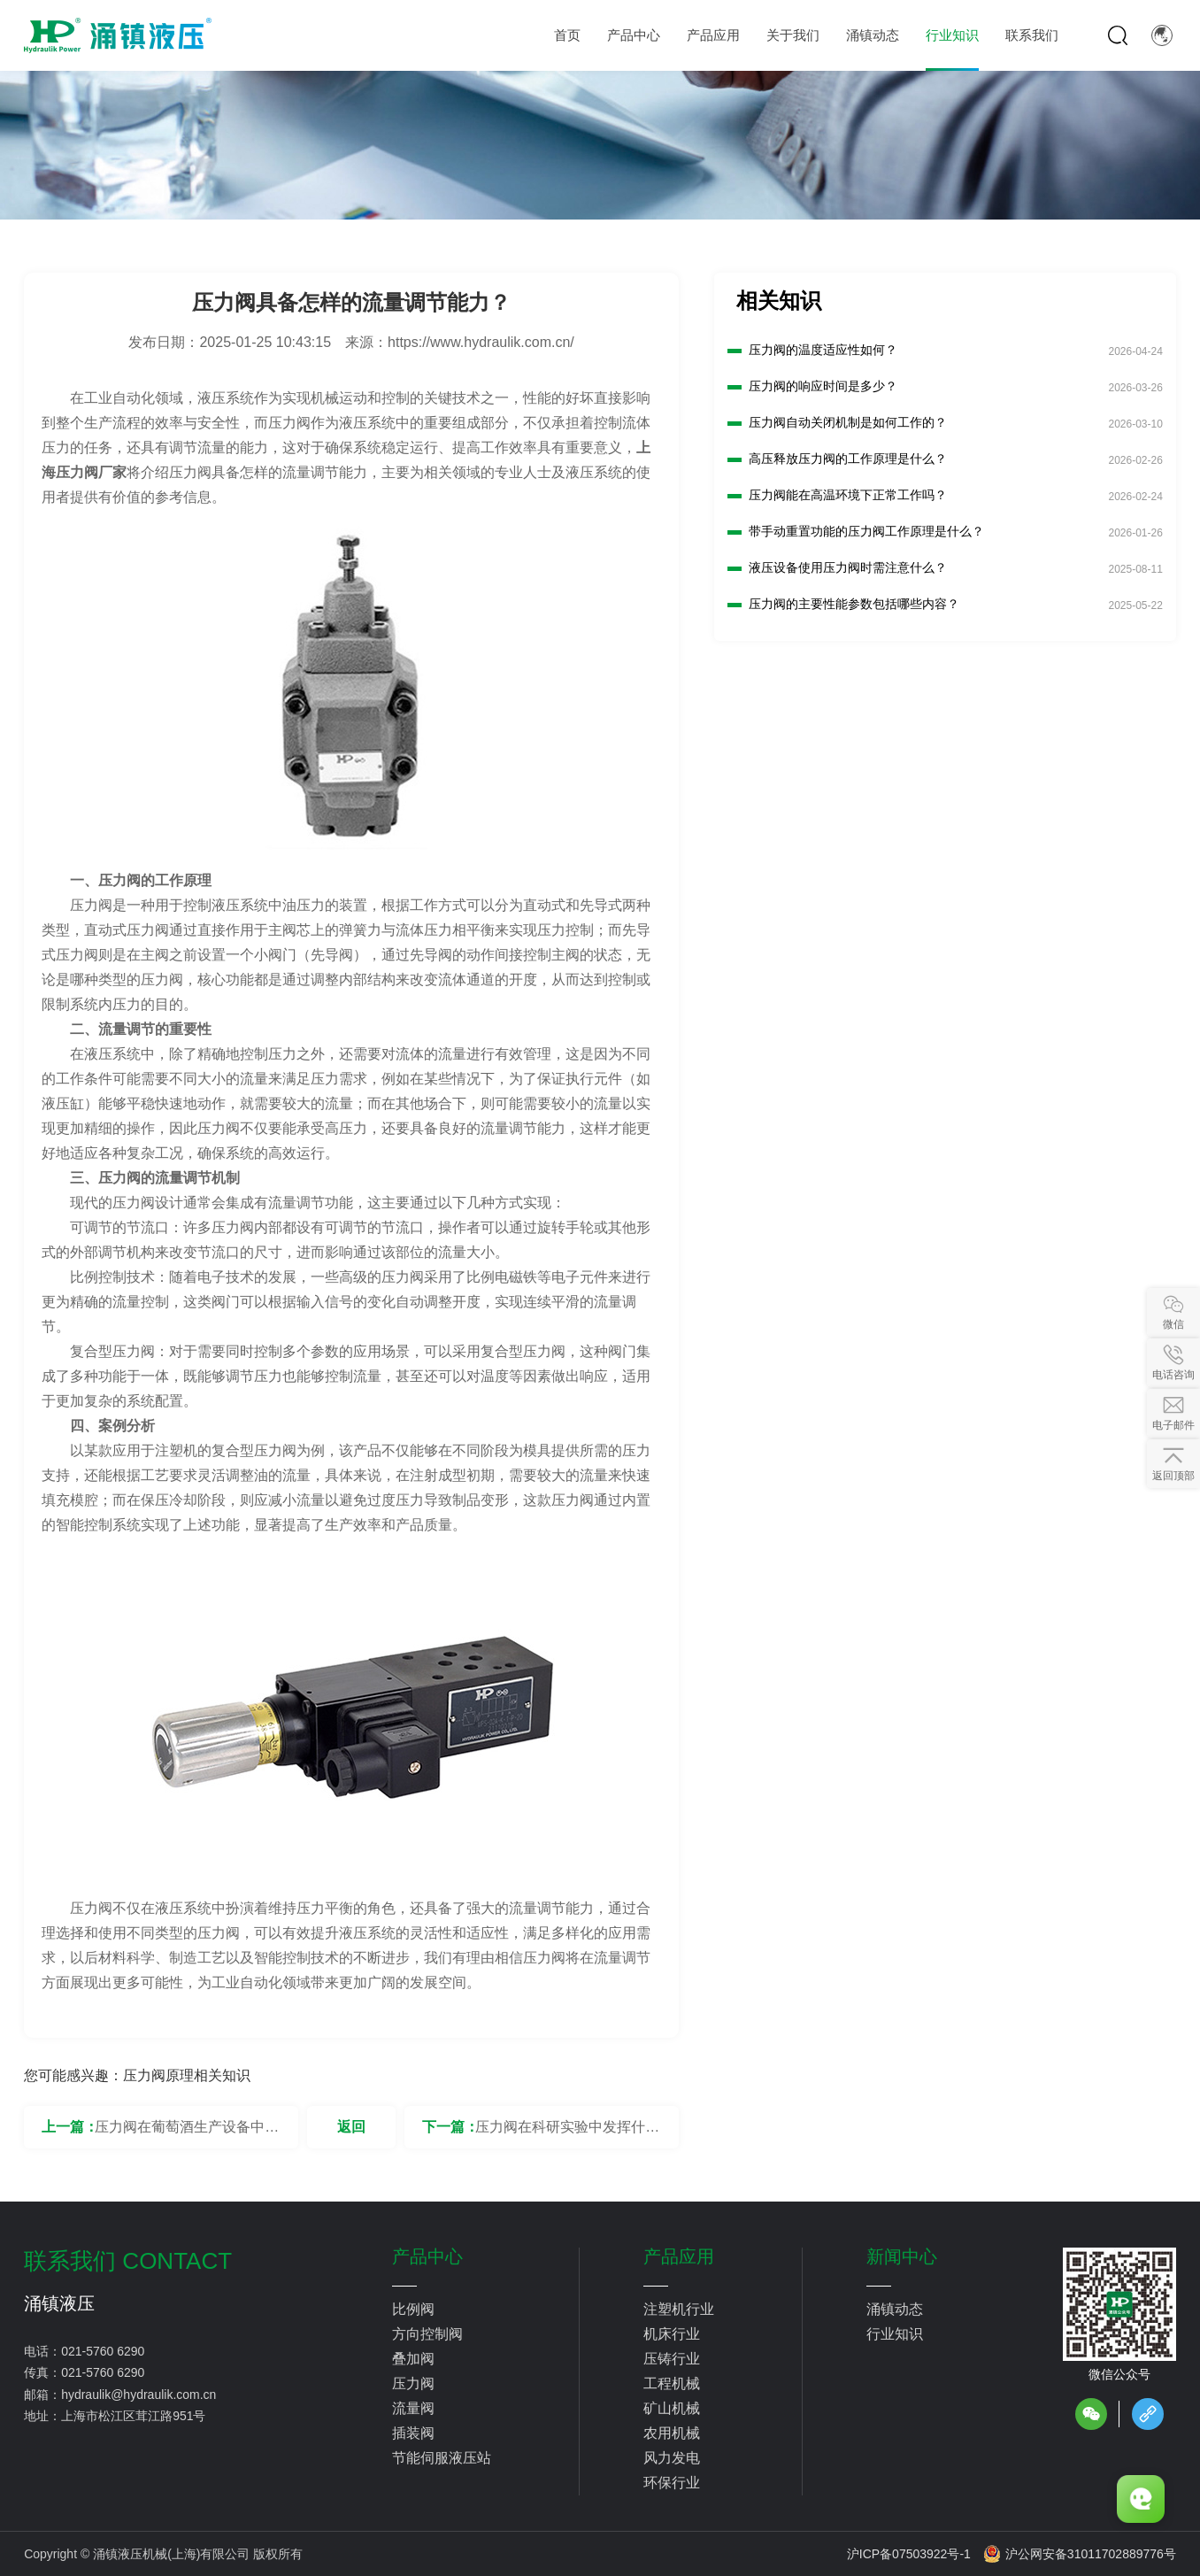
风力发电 (671, 2457)
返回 (351, 2126)
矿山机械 (671, 2408)
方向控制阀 (427, 2333)
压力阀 (413, 2383)
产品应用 (678, 2256)
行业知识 (894, 2333)
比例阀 (413, 2309)
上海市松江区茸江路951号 (133, 2416)
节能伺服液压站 (441, 2457)
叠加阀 (413, 2358)
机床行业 (671, 2333)
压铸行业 (671, 2358)
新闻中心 (901, 2256)
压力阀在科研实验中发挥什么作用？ (567, 2133)
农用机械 (671, 2433)
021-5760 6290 (102, 2351)
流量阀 (413, 2408)
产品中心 (427, 2256)
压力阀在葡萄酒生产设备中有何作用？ (187, 2133)
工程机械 (671, 2383)
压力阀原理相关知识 (186, 2075)
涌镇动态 (894, 2309)
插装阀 (413, 2433)
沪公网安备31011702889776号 (1079, 2554)
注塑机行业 (678, 2309)
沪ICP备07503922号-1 (909, 2554)
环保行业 (671, 2482)
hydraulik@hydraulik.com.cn (138, 2394)
